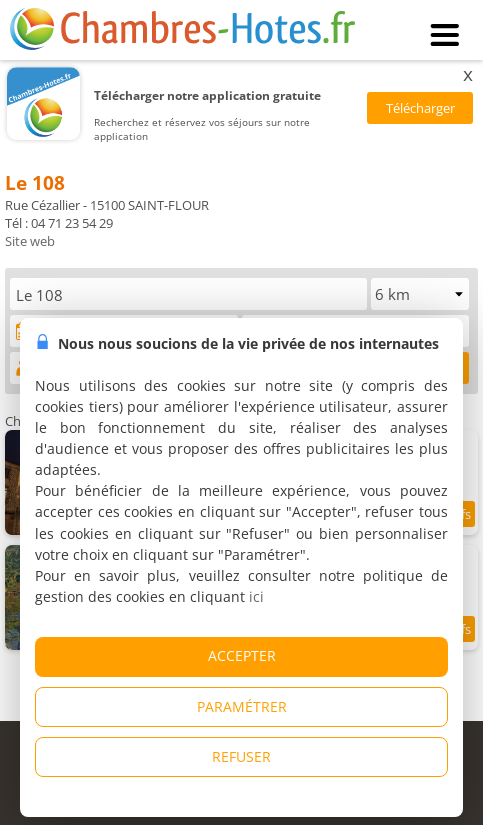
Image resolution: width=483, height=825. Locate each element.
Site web (30, 241)
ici (256, 596)
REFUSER (241, 756)
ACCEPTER (242, 655)
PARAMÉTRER (242, 706)
